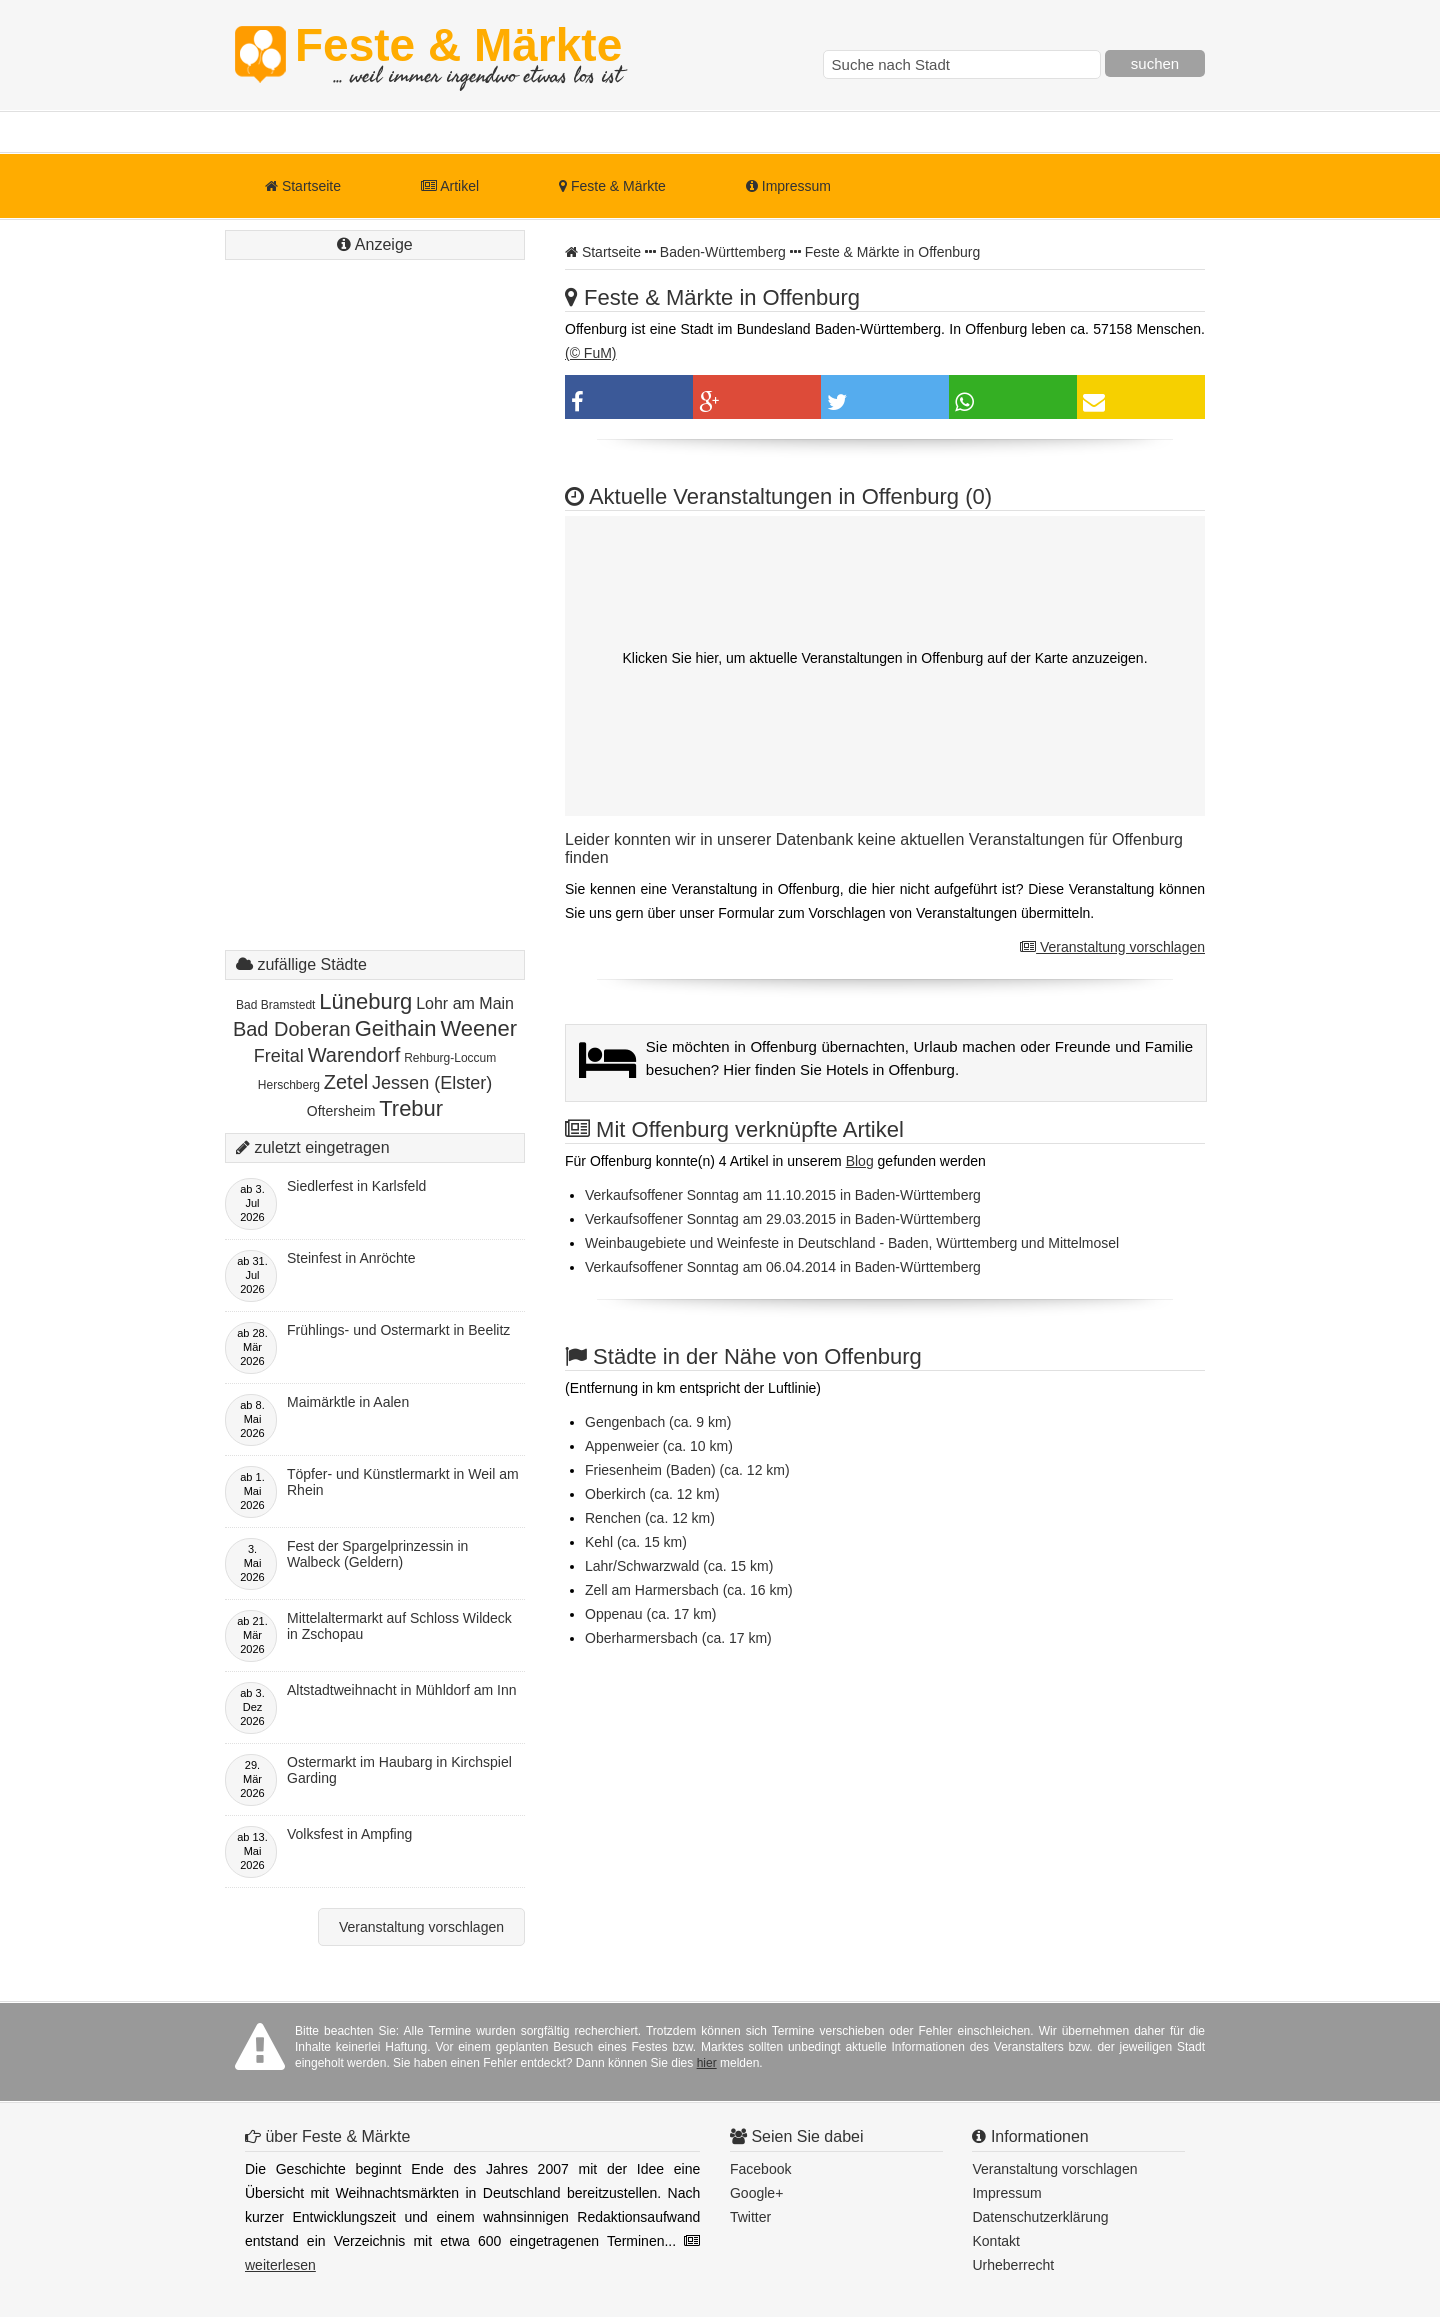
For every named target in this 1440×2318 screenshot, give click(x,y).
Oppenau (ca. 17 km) (651, 1614)
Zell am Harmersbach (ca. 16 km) (689, 1590)
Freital (279, 1056)
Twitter (750, 2217)
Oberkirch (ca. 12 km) (652, 1494)
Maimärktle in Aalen (348, 1402)
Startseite (303, 186)
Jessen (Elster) (432, 1083)
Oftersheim (341, 1111)
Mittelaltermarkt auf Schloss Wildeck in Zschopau (399, 1626)
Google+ (756, 2193)
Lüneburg (365, 1001)
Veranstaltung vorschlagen (1112, 947)
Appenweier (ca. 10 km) (659, 1446)
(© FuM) (591, 353)
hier (707, 2063)
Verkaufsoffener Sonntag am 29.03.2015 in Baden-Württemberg (783, 1219)
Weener (478, 1028)
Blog (860, 1161)
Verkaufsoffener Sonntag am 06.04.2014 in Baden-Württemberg (783, 1267)
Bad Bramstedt (275, 1005)
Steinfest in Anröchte (351, 1258)
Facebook (760, 2169)
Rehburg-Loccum (450, 1058)
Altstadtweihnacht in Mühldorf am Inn (402, 1690)
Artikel (450, 186)
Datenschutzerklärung (1040, 2217)
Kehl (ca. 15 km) (636, 1542)
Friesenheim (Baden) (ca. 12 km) (687, 1470)
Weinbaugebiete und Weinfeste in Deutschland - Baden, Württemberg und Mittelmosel (852, 1243)
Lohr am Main (465, 1003)
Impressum (788, 186)
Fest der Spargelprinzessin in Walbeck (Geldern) (377, 1554)
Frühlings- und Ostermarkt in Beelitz (398, 1330)
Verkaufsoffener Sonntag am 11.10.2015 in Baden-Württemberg (783, 1195)
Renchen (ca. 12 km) (650, 1518)
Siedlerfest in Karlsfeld (356, 1186)
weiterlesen (280, 2265)
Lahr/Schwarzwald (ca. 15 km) (679, 1566)
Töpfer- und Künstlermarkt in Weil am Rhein (403, 1482)
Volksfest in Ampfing (349, 1834)
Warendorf (354, 1055)
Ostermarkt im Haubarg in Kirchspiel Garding (399, 1770)
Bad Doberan (292, 1029)
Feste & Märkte (458, 55)
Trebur (411, 1108)
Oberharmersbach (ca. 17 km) (678, 1638)
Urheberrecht (1013, 2265)
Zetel (346, 1082)
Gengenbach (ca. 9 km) (658, 1422)
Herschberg (289, 1085)
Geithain (396, 1028)
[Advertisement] (375, 625)
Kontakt (995, 2241)
